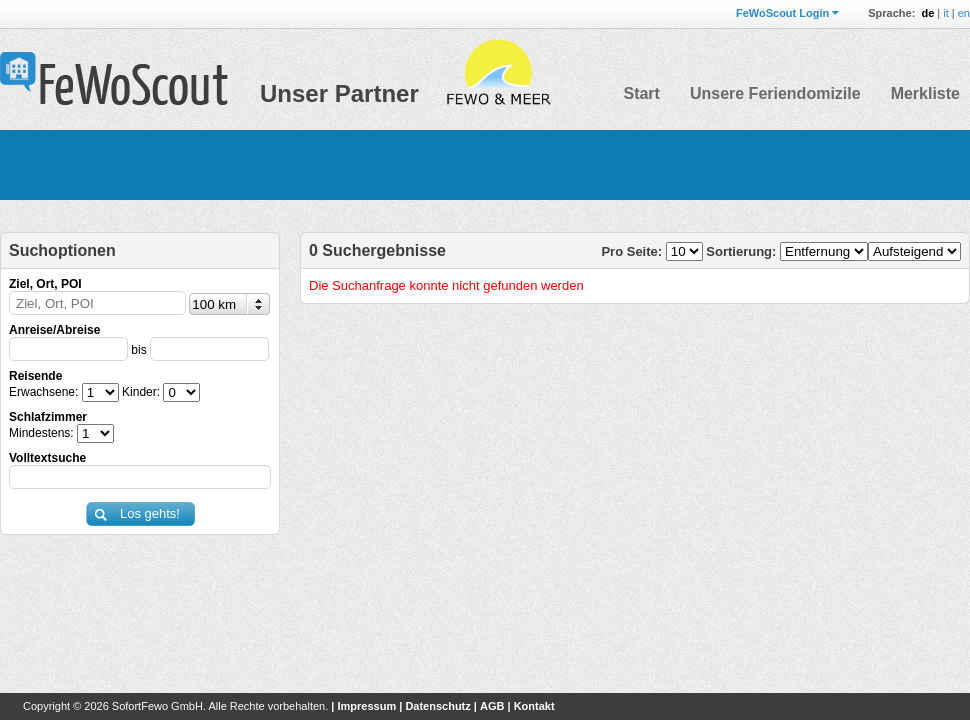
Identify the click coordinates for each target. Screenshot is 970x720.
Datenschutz (437, 706)
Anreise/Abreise (54, 330)
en (964, 13)
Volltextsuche (47, 458)
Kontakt (534, 706)
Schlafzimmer (48, 417)
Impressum (366, 706)
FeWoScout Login (782, 13)
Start (641, 93)
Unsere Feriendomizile (775, 93)
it (946, 13)
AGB (492, 706)
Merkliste (925, 93)
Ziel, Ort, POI (45, 284)
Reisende (35, 376)
